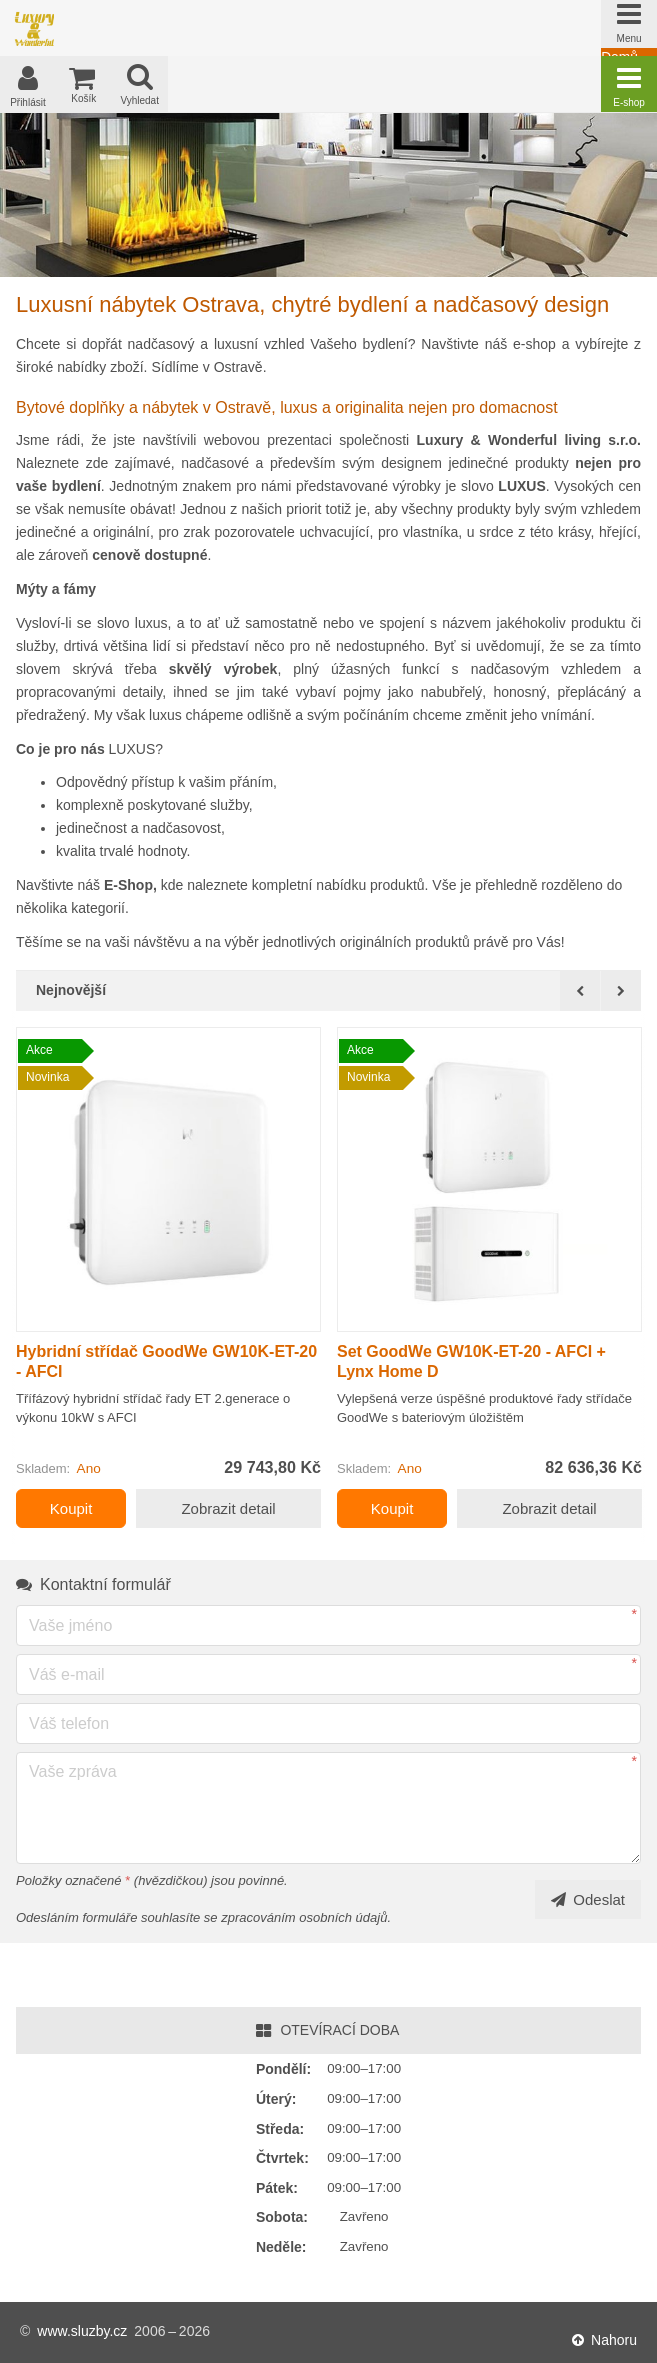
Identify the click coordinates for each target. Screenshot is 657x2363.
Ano (89, 1476)
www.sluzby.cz (82, 2332)
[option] (168, 1285)
